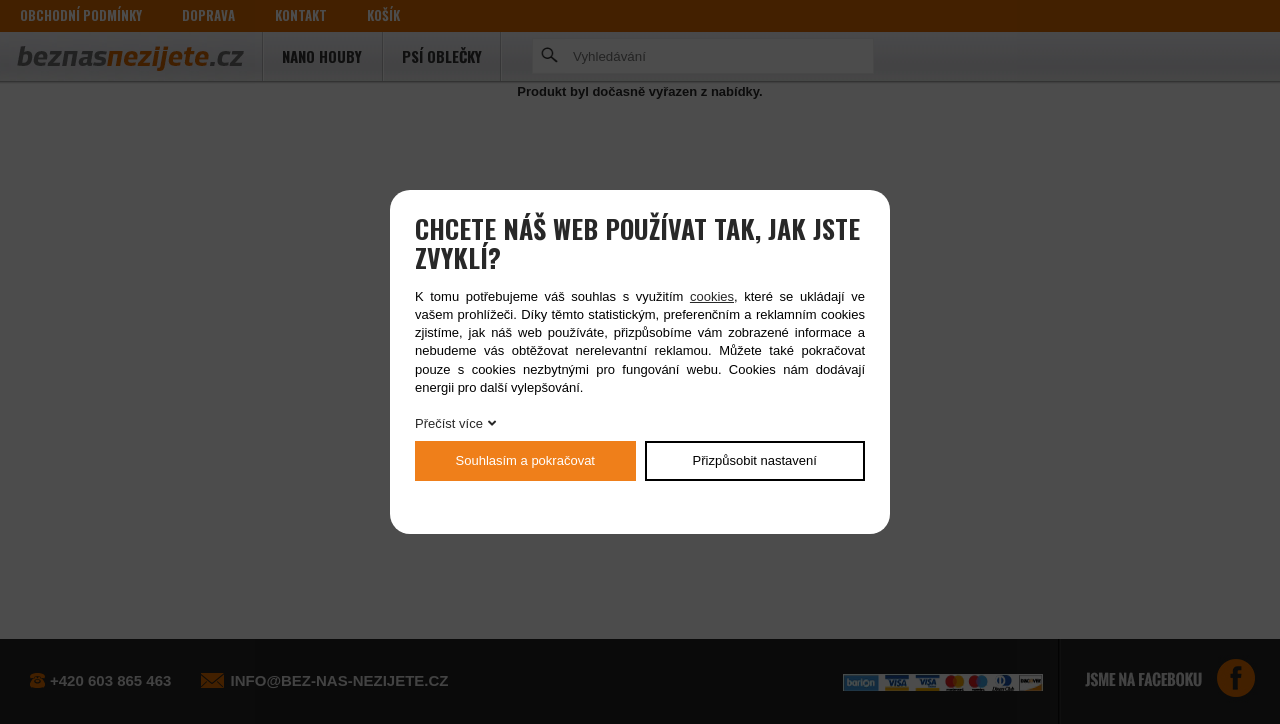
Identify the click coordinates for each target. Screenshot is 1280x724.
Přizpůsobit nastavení (755, 460)
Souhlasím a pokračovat (525, 460)
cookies (712, 296)
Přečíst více (449, 423)
